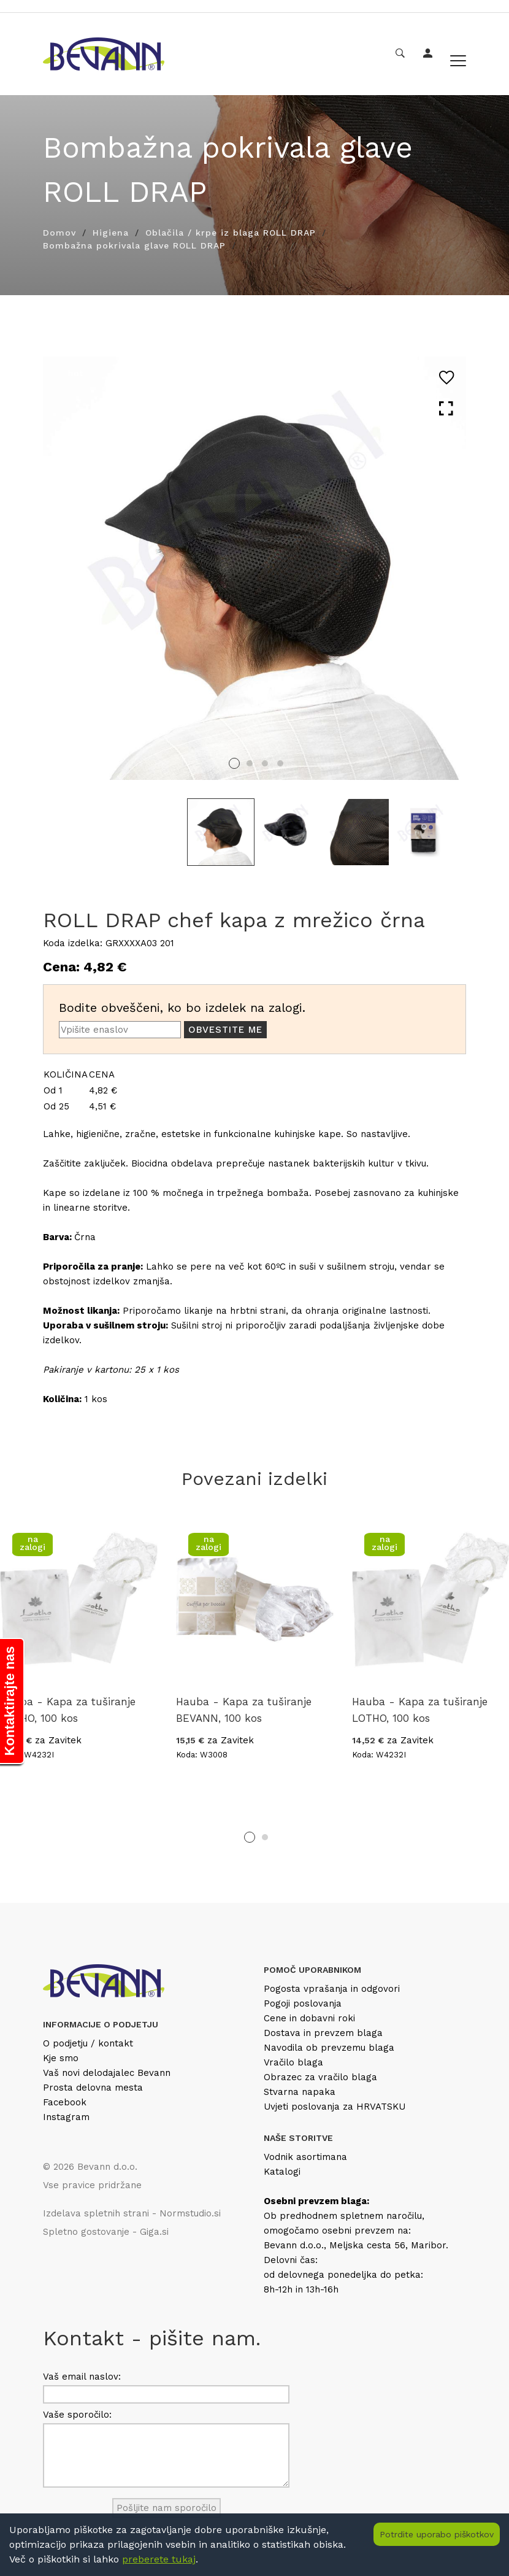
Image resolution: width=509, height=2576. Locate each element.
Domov (59, 232)
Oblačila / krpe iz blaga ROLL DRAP (230, 232)
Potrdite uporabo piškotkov (437, 2534)
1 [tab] (234, 763)
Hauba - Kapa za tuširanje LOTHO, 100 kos (68, 1709)
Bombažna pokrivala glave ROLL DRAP (134, 245)
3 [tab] (265, 763)
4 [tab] (280, 763)
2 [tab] (250, 763)
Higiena (111, 232)
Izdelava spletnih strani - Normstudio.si (132, 2213)
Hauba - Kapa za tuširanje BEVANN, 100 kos (244, 1709)
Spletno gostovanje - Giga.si (106, 2231)
